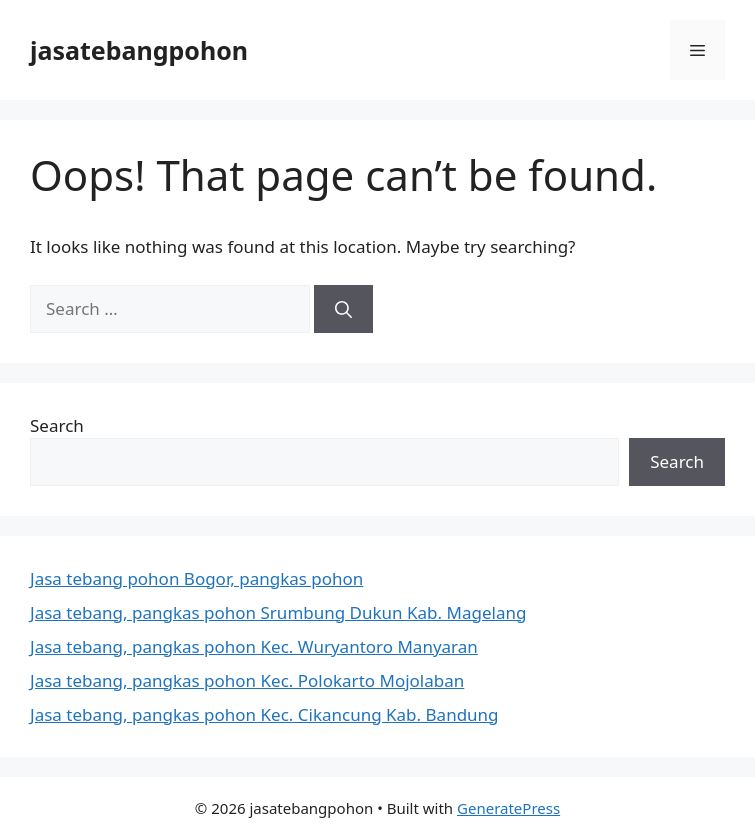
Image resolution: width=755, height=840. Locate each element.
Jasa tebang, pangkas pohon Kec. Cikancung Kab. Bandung (264, 714)
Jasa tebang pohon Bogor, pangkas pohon (196, 578)
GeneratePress (508, 808)
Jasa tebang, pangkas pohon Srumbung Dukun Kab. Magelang (278, 612)
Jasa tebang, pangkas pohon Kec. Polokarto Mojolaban (247, 680)
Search (57, 425)
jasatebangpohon (139, 50)
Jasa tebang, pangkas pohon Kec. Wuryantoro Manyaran (254, 646)
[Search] (343, 309)
